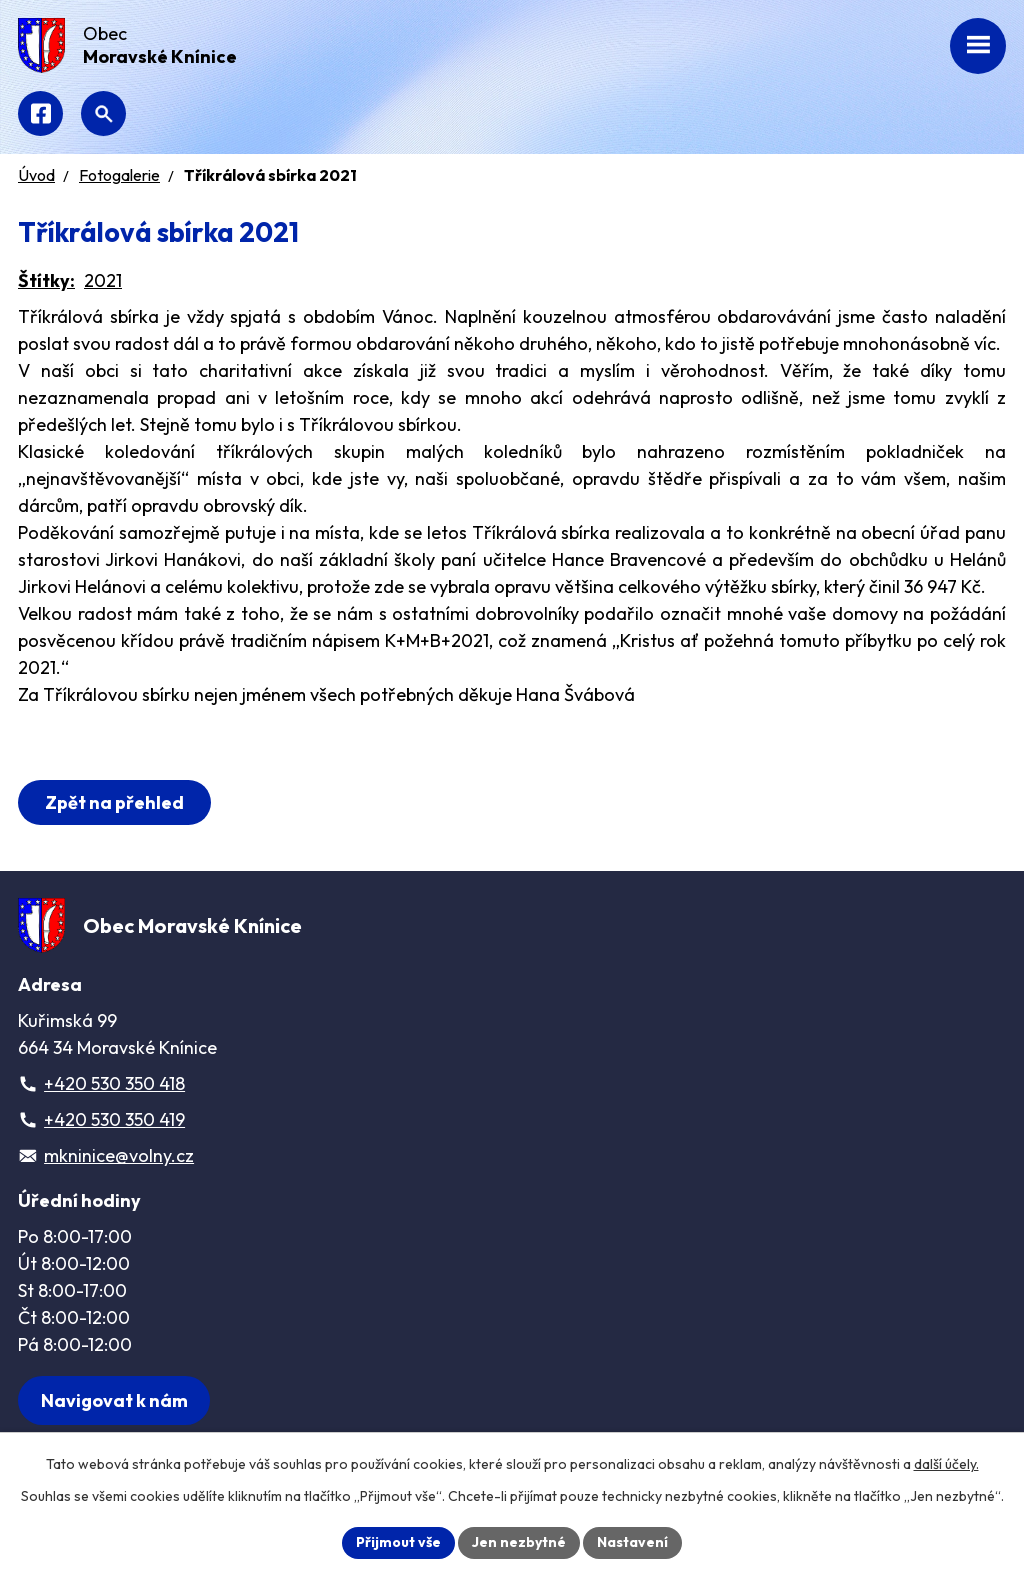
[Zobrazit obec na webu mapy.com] (114, 1400)
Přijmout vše (398, 1542)
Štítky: (46, 280)
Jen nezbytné (519, 1542)
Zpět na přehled (114, 802)
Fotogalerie (119, 175)
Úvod (36, 175)
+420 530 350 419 (114, 1119)
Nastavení (632, 1542)
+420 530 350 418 (114, 1083)
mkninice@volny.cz (119, 1155)
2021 (103, 280)
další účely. (946, 1464)
